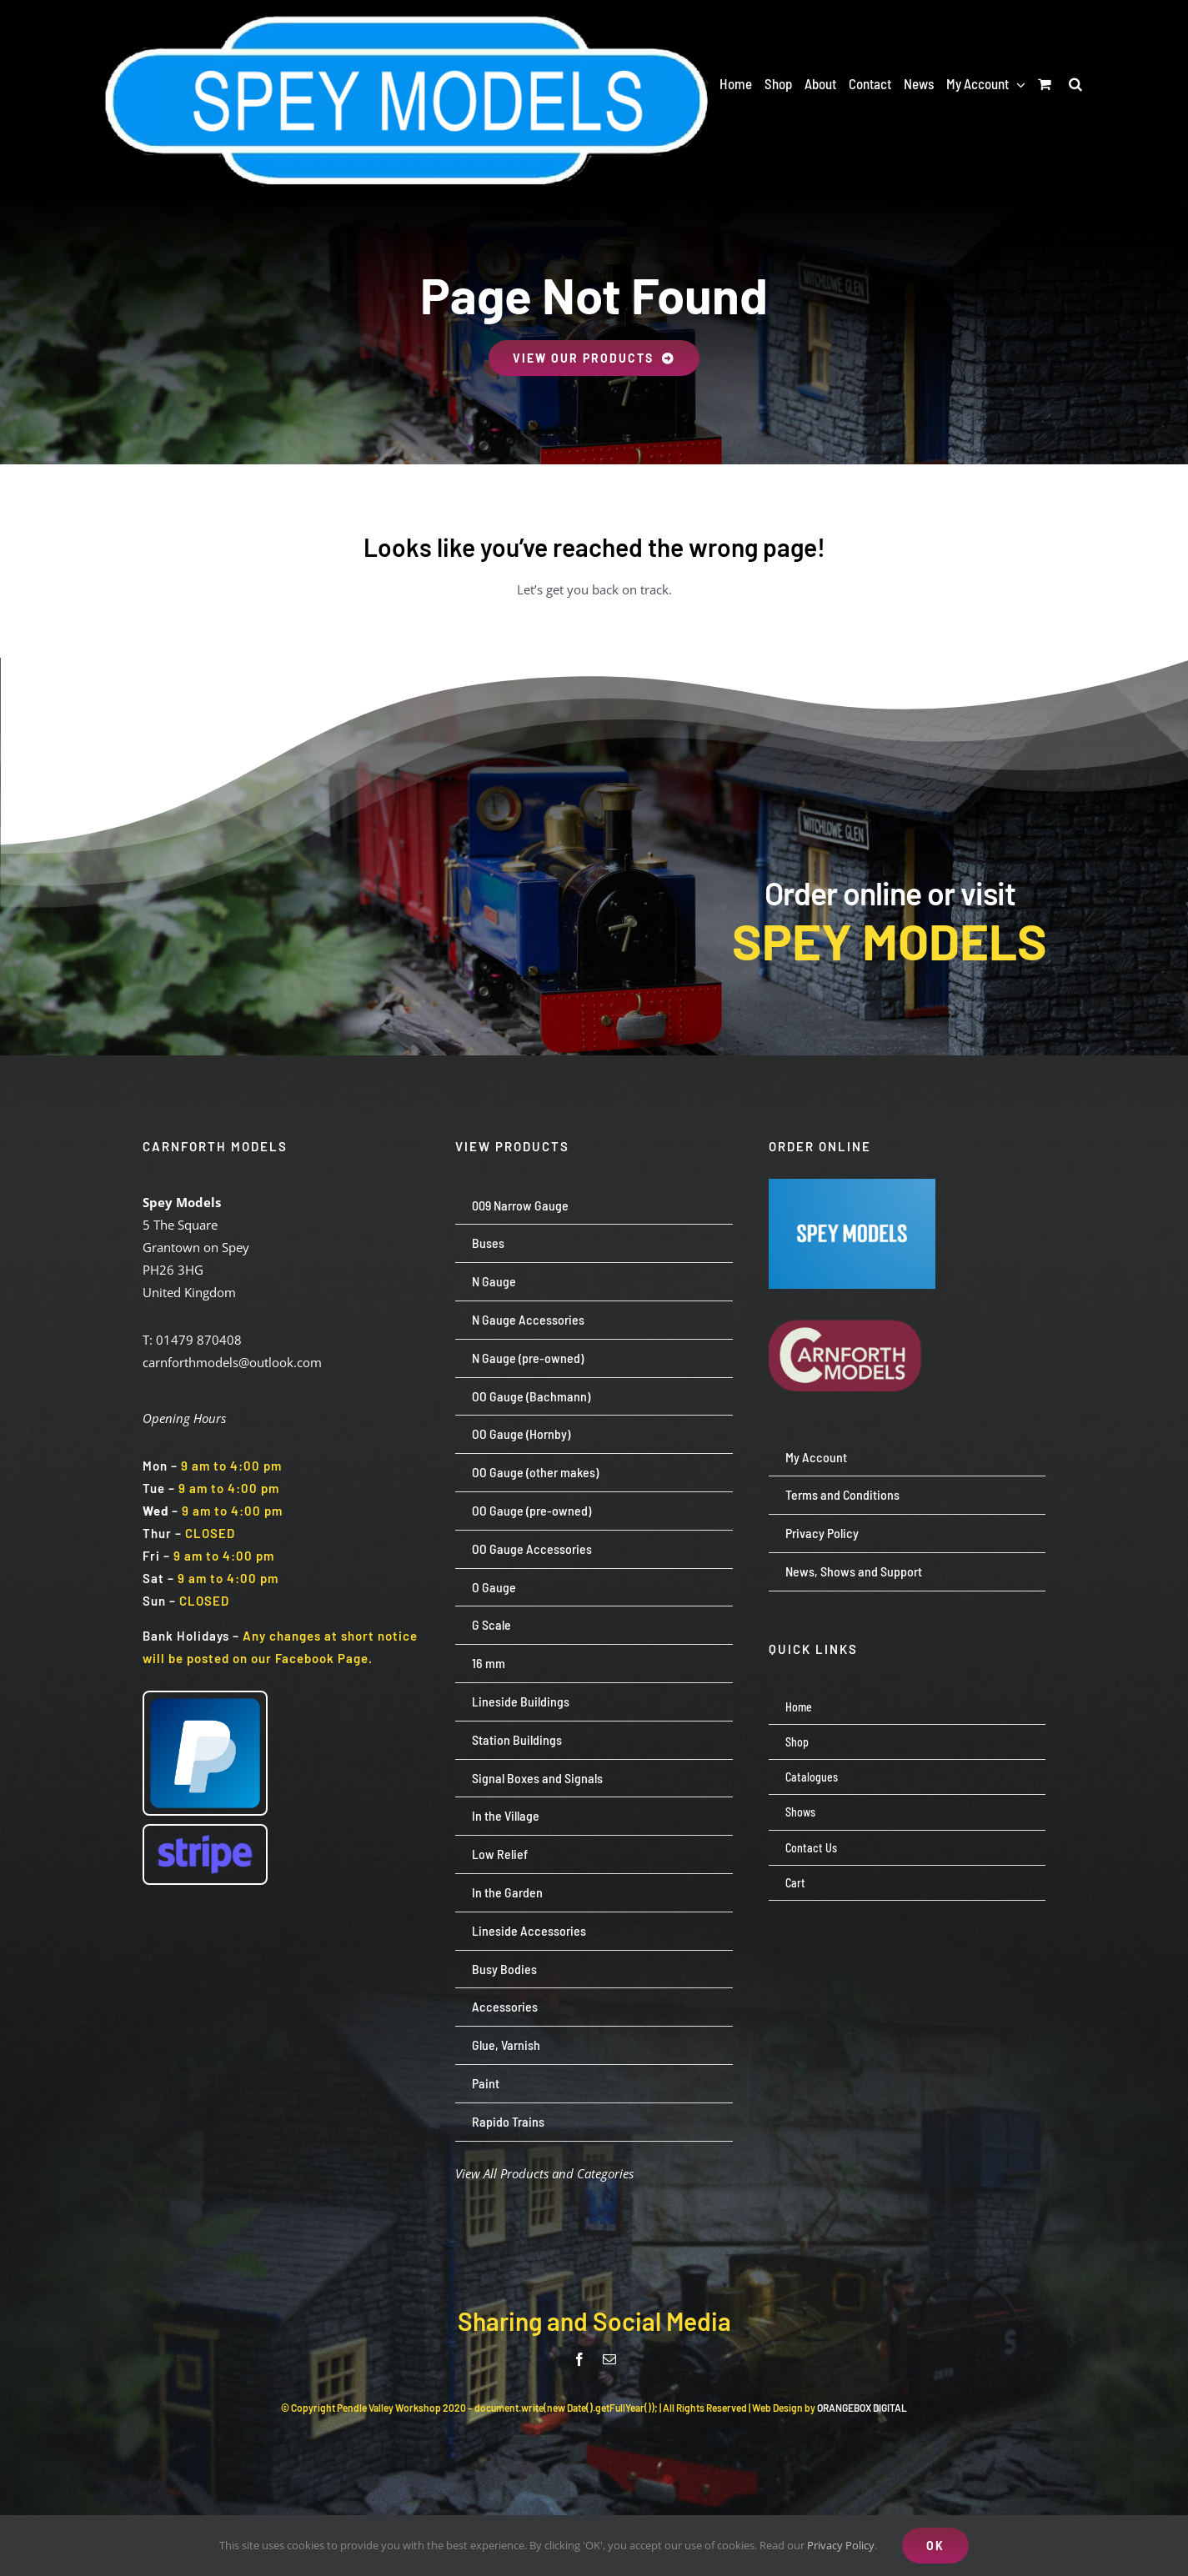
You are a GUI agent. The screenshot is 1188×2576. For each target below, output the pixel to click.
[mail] (609, 2359)
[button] (1075, 83)
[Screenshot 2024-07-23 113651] (852, 1184)
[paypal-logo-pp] (205, 1698)
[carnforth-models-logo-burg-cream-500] (852, 1294)
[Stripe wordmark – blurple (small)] (205, 1831)
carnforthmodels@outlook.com (232, 1362)
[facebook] (579, 2359)
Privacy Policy (841, 2545)
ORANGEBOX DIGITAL (862, 2407)
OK (935, 2545)
